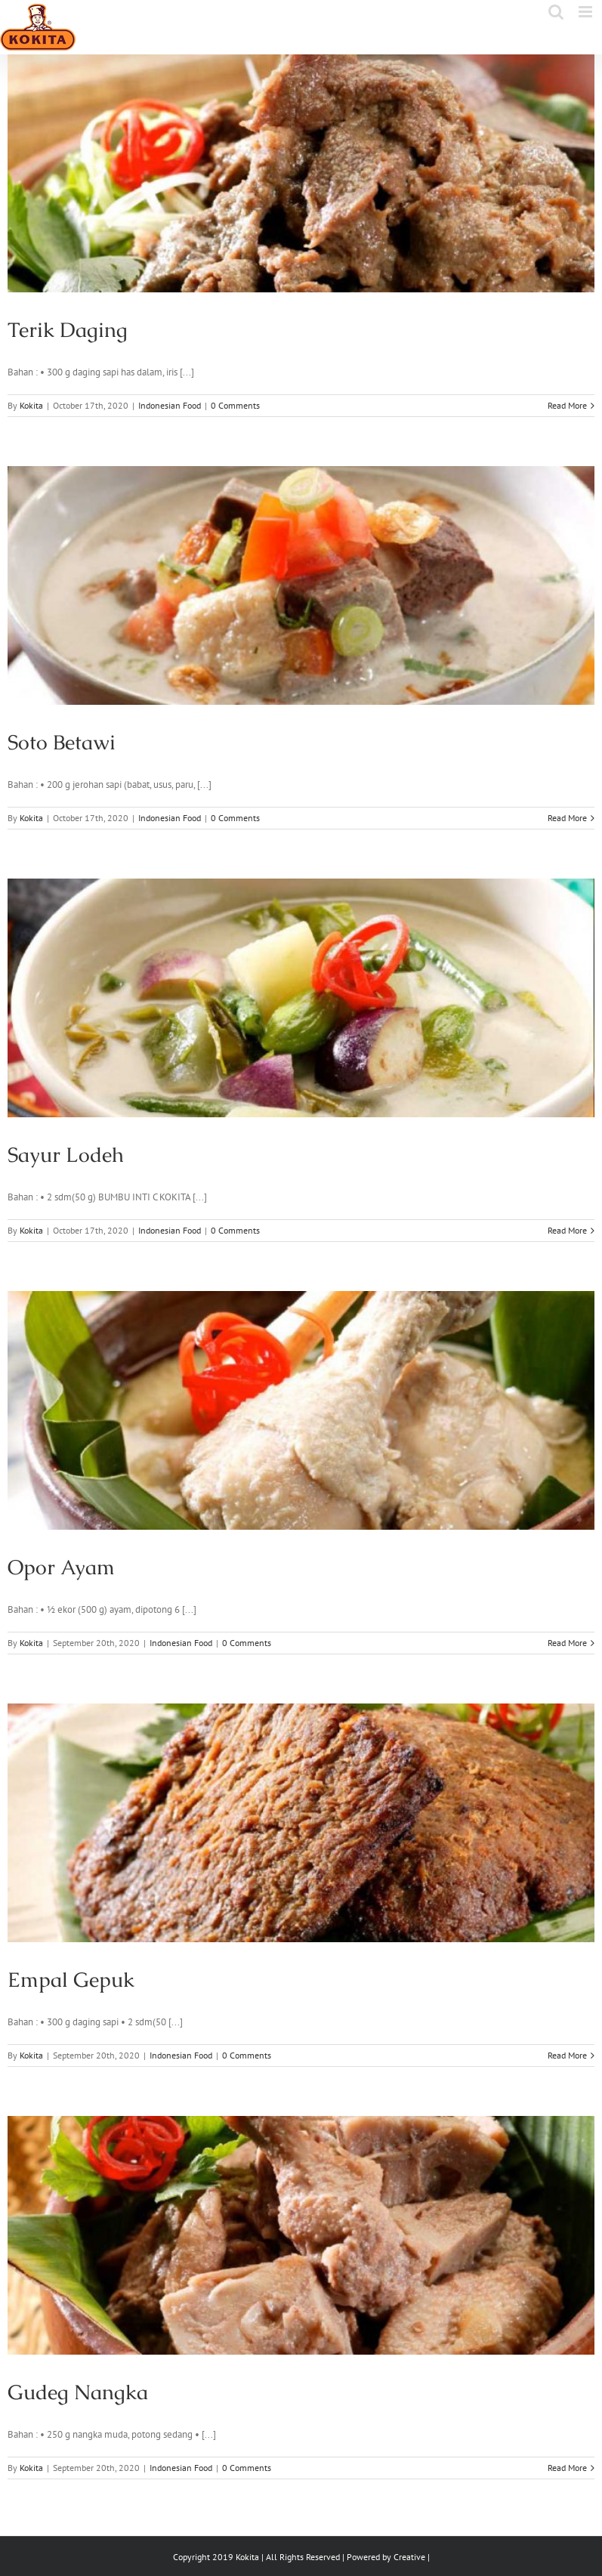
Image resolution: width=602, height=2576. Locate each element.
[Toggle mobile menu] (586, 12)
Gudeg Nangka (78, 2392)
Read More (567, 405)
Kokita (31, 405)
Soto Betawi (62, 742)
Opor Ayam (61, 1567)
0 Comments (235, 405)
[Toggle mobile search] (555, 12)
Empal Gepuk (71, 1979)
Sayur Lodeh (66, 1154)
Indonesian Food (169, 405)
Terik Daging (68, 330)
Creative (409, 2556)
